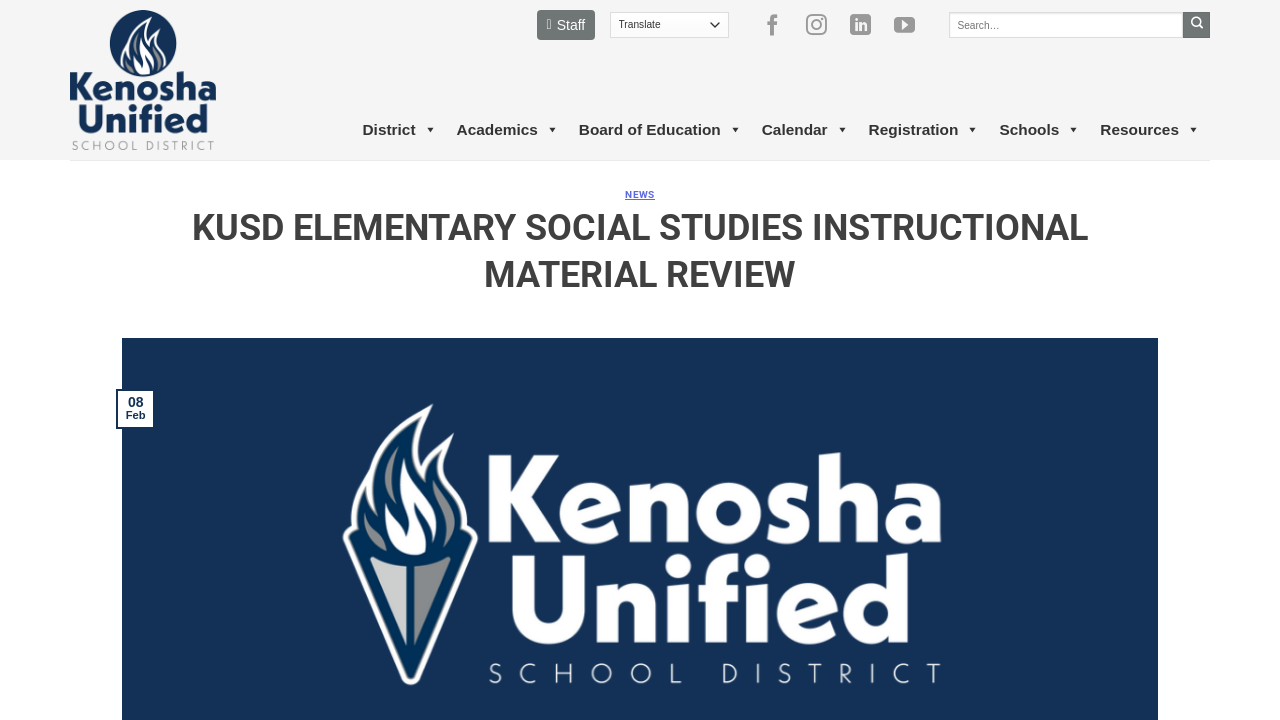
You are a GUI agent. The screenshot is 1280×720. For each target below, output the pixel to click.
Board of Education (660, 130)
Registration (924, 130)
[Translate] (669, 25)
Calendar (805, 130)
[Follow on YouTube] (912, 25)
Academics (508, 130)
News (640, 194)
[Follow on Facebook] (780, 25)
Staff (566, 25)
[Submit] (1196, 25)
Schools (1039, 130)
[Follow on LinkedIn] (868, 25)
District (399, 130)
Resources (1150, 130)
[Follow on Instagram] (824, 25)
